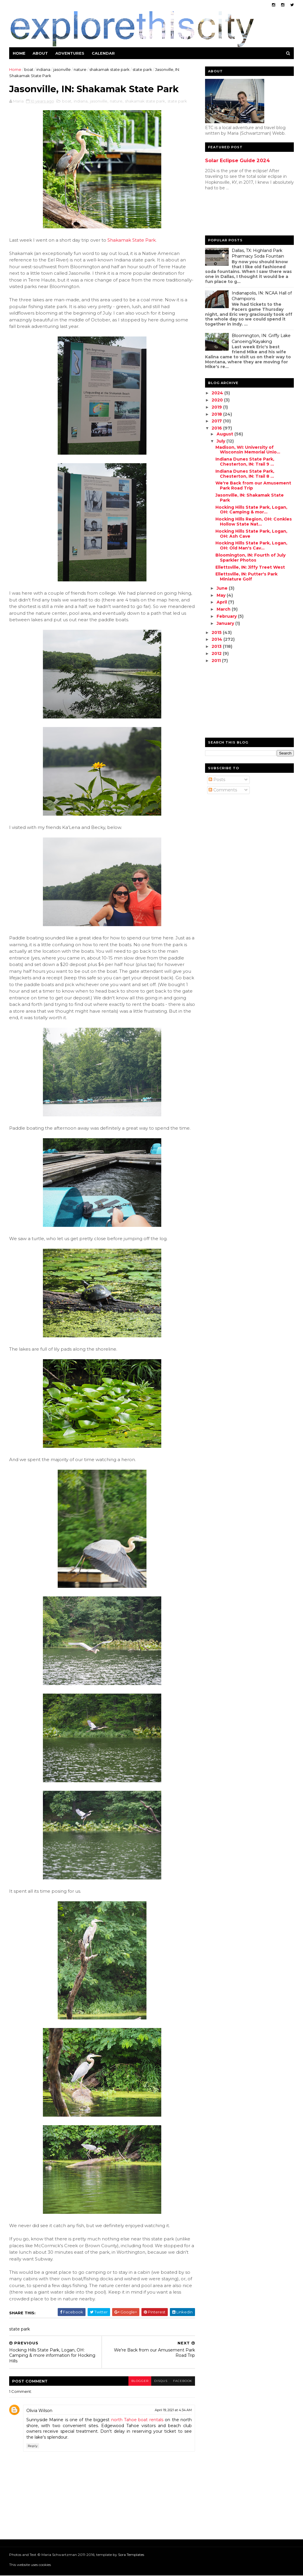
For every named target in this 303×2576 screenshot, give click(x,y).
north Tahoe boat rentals (135, 2420)
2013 (217, 646)
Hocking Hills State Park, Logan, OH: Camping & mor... (251, 510)
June (222, 588)
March (223, 609)
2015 (217, 632)
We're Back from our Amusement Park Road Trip (253, 485)
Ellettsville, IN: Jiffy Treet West (250, 567)
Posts (216, 779)
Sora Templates (131, 2555)
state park (142, 69)
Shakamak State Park (132, 240)
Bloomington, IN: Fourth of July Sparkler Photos (250, 557)
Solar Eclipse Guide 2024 (237, 160)
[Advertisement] (228, 214)
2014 (217, 639)
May (221, 595)
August (225, 434)
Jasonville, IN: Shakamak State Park (249, 497)
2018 (217, 414)
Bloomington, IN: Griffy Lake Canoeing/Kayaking (260, 338)
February (226, 616)
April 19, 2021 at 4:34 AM (169, 2410)
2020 (217, 400)
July (221, 441)
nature (80, 69)
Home (19, 53)
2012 (217, 653)
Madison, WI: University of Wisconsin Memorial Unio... (247, 450)
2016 (217, 428)
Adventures (70, 53)
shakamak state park (110, 69)
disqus (156, 2381)
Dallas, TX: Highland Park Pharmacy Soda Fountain (257, 253)
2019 (217, 407)
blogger (135, 2381)
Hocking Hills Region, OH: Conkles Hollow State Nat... (253, 521)
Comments (222, 790)
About (40, 53)
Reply (33, 2446)
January (225, 623)
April (222, 602)
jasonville (62, 69)
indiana (44, 69)
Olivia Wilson (40, 2411)
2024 (217, 393)
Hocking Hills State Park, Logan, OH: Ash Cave (251, 533)
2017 (217, 421)
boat (29, 69)
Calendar (103, 53)
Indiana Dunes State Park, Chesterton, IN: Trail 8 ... (244, 474)
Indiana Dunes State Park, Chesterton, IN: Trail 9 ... (244, 461)
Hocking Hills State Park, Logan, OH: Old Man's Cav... (251, 545)
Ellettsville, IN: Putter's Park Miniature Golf (246, 576)
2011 (216, 660)
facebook (178, 2381)
